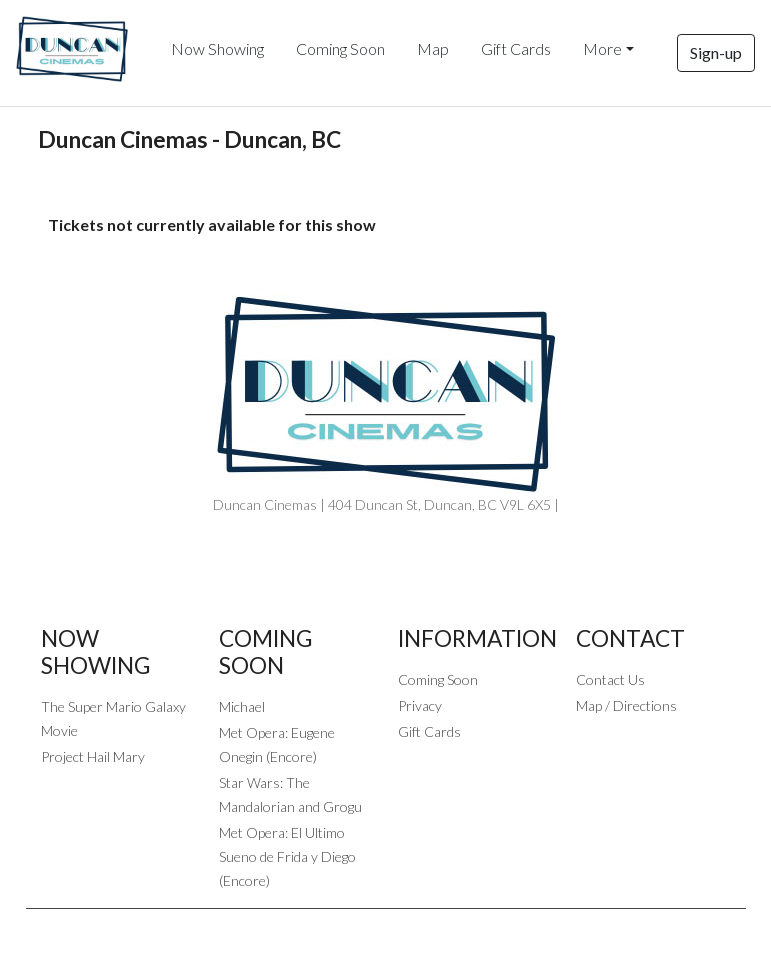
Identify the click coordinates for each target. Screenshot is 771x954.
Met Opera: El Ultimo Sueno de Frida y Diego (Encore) (287, 856)
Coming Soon (340, 48)
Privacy (420, 705)
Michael (242, 706)
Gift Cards (516, 48)
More (602, 48)
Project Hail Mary (93, 756)
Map (433, 48)
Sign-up (716, 52)
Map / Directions (626, 705)
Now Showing (217, 48)
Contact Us (610, 679)
